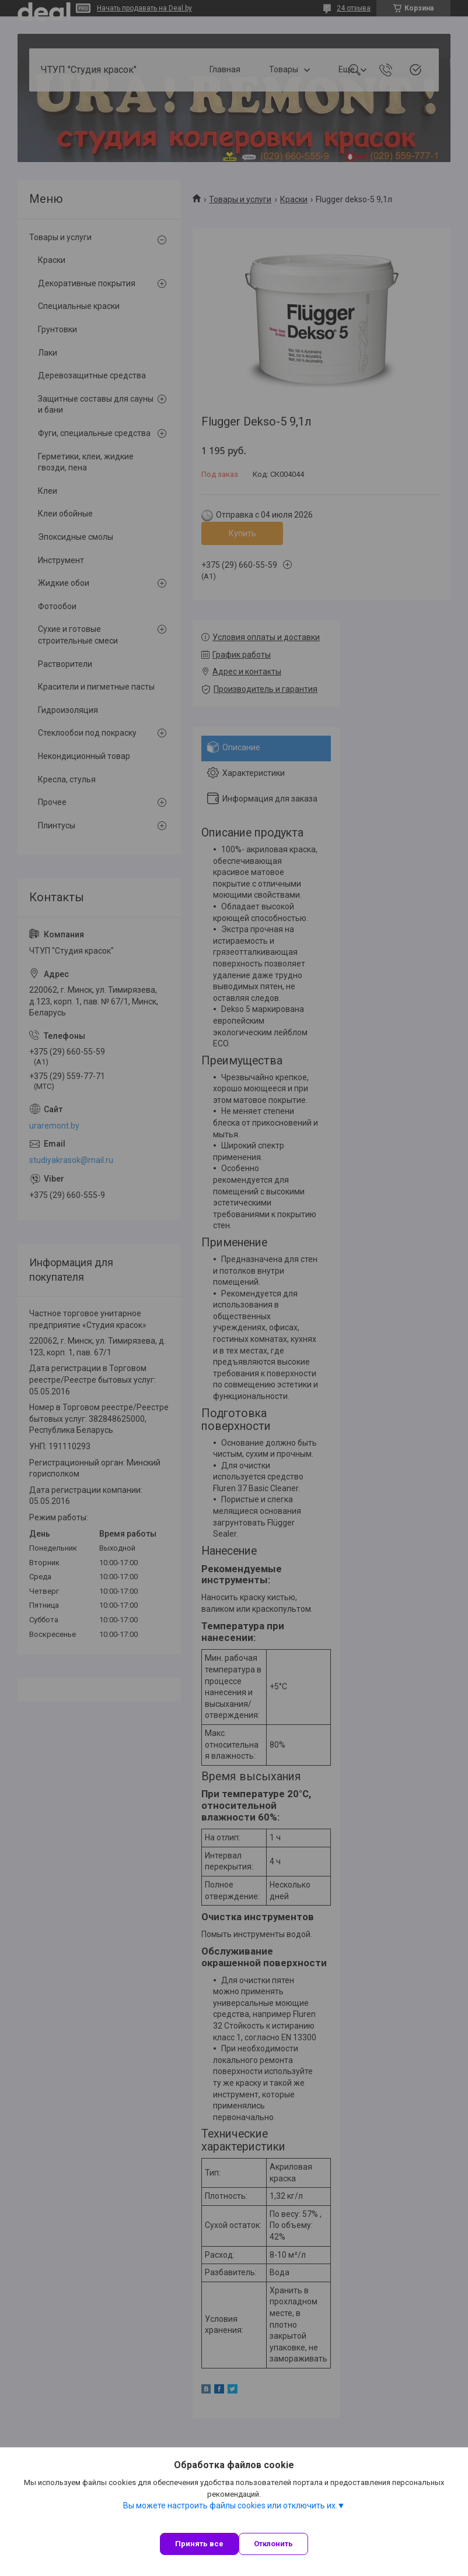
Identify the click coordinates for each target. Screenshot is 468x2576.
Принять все (199, 2543)
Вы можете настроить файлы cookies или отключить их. (230, 2505)
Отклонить (273, 2543)
